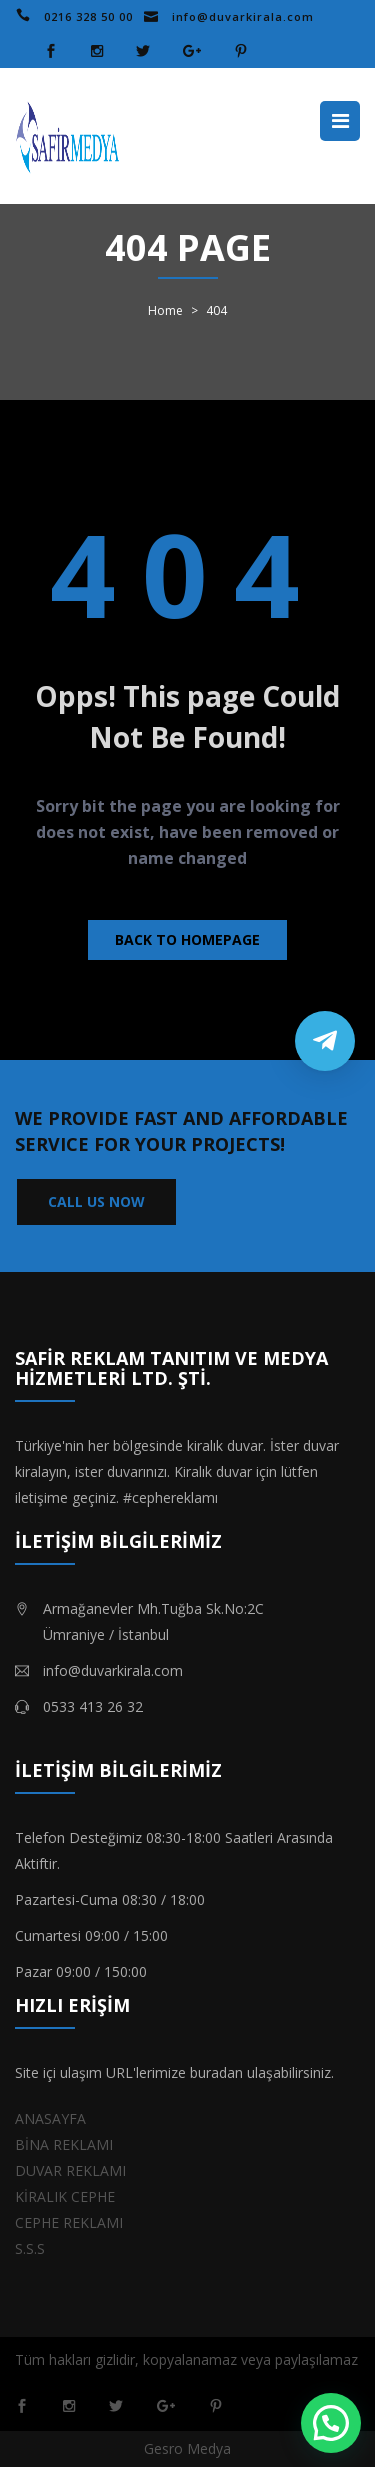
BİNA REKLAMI (64, 2144)
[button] (331, 2423)
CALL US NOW (96, 1201)
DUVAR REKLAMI (70, 2170)
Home (165, 311)
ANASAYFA (50, 2118)
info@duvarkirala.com (243, 16)
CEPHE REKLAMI (69, 2222)
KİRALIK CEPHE (65, 2196)
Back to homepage (187, 939)
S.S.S (30, 2248)
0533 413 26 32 (93, 1706)
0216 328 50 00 (88, 16)
